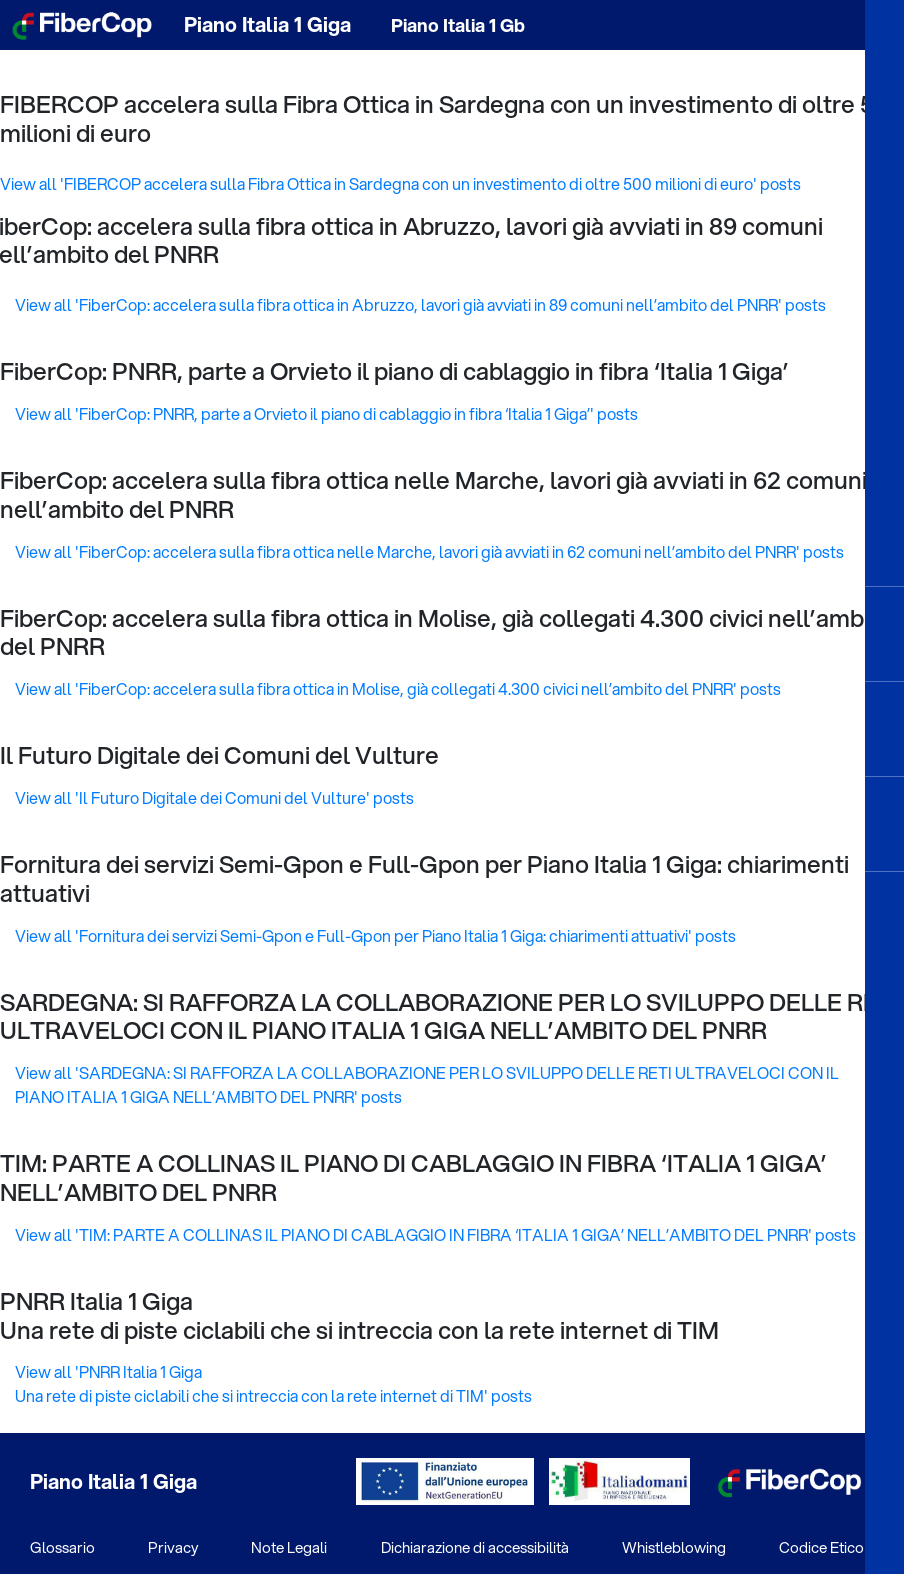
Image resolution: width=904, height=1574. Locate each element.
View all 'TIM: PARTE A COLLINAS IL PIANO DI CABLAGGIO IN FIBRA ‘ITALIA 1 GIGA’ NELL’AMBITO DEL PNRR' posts (435, 1234)
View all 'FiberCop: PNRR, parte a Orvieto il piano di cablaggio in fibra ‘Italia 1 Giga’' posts (326, 413)
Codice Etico (821, 1547)
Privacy (173, 1547)
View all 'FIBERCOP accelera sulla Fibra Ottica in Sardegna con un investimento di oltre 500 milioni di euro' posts (400, 183)
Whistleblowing (674, 1547)
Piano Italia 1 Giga (267, 24)
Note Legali (289, 1547)
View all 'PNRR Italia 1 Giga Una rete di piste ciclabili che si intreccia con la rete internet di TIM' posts (273, 1383)
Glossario (62, 1547)
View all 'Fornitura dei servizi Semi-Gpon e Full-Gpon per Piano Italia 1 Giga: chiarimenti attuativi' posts (375, 935)
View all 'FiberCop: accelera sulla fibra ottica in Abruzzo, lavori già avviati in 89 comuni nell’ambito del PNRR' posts (420, 304)
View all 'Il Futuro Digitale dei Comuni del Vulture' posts (214, 797)
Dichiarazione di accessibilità (475, 1547)
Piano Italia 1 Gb (458, 25)
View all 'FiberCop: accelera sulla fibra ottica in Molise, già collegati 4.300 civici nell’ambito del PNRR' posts (398, 688)
